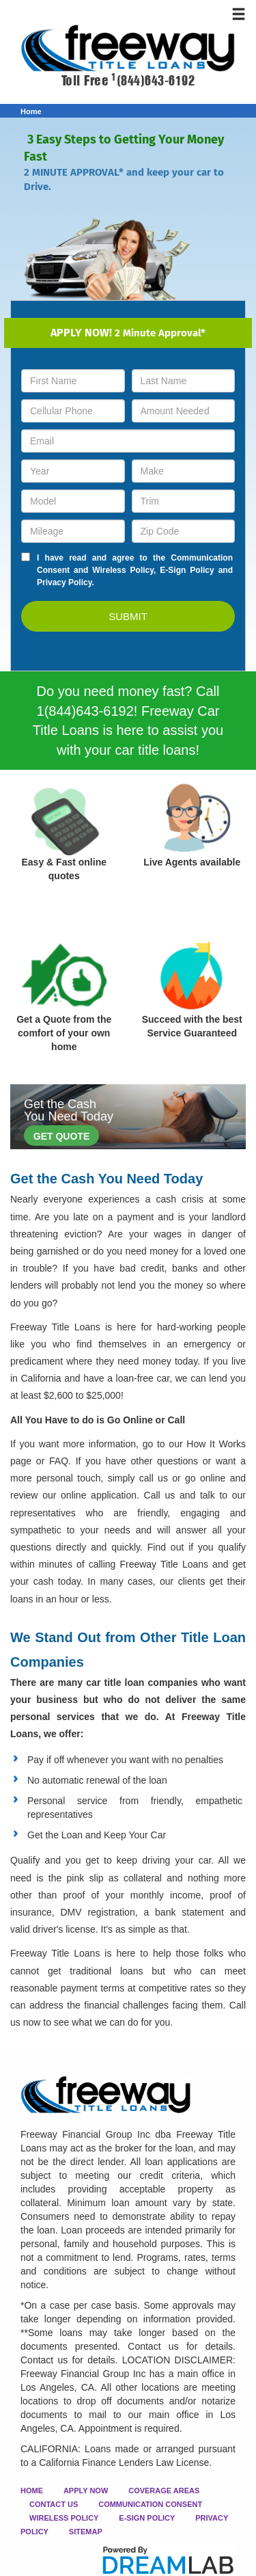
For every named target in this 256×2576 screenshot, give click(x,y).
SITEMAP (85, 2531)
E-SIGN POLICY (147, 2518)
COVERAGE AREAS (163, 2490)
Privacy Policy (64, 582)
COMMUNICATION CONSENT (150, 2504)
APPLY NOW (85, 2490)
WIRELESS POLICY (63, 2518)
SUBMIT (128, 616)
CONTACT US (53, 2504)
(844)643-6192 (153, 81)
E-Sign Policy (187, 570)
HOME (31, 2490)
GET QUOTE (61, 1136)
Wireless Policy (123, 570)
